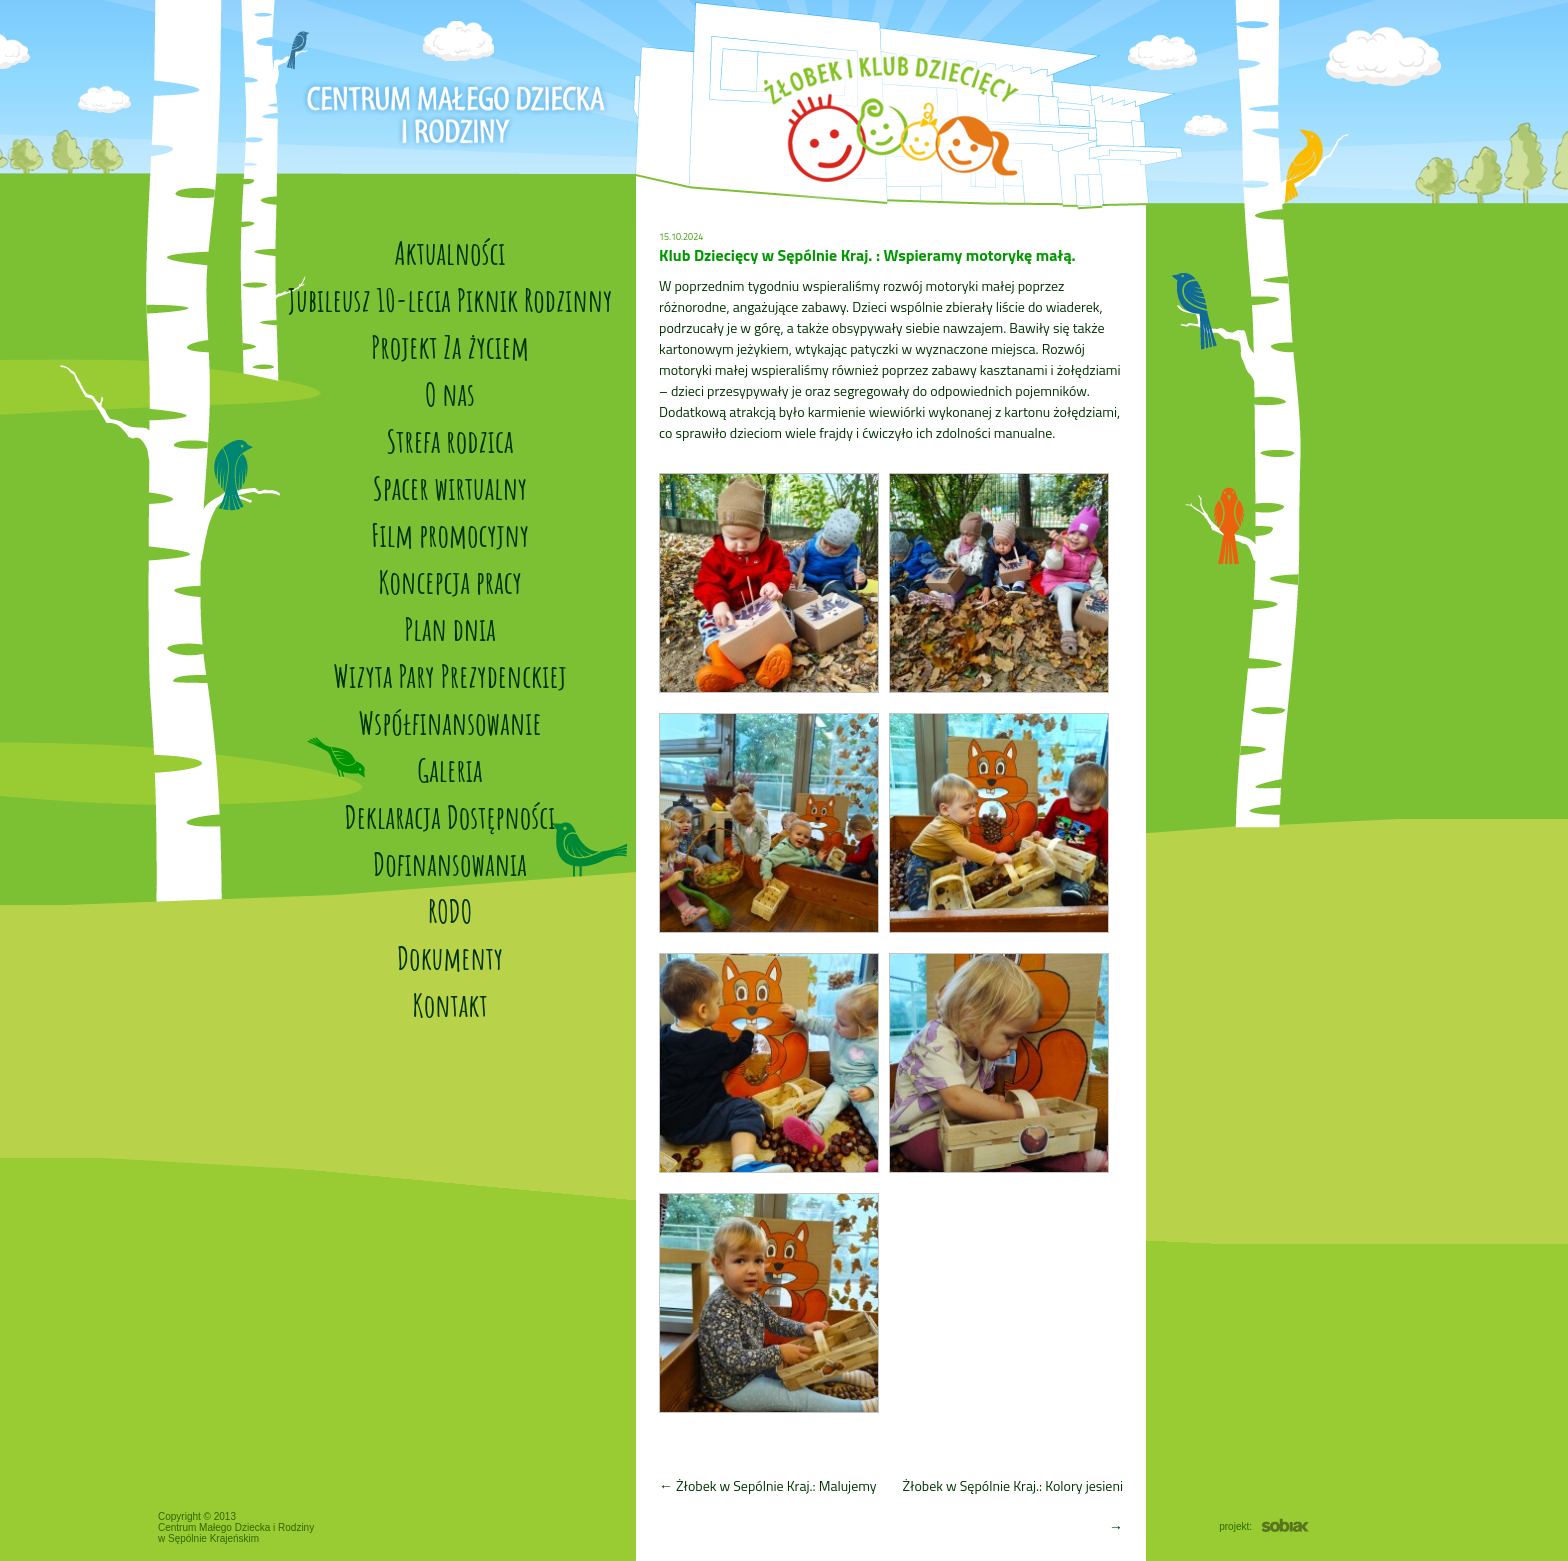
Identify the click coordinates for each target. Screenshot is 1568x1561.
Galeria (449, 769)
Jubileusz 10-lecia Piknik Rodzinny (450, 299)
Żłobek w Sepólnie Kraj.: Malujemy (768, 1485)
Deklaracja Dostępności (450, 816)
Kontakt (449, 1004)
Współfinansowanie (449, 722)
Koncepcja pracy (450, 581)
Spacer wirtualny (450, 487)
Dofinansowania (450, 863)
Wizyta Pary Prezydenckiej (449, 675)
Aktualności (449, 252)
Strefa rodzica (450, 440)
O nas (450, 393)
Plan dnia (450, 628)
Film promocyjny (450, 534)
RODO (450, 910)
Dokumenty (450, 957)
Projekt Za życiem (450, 346)
